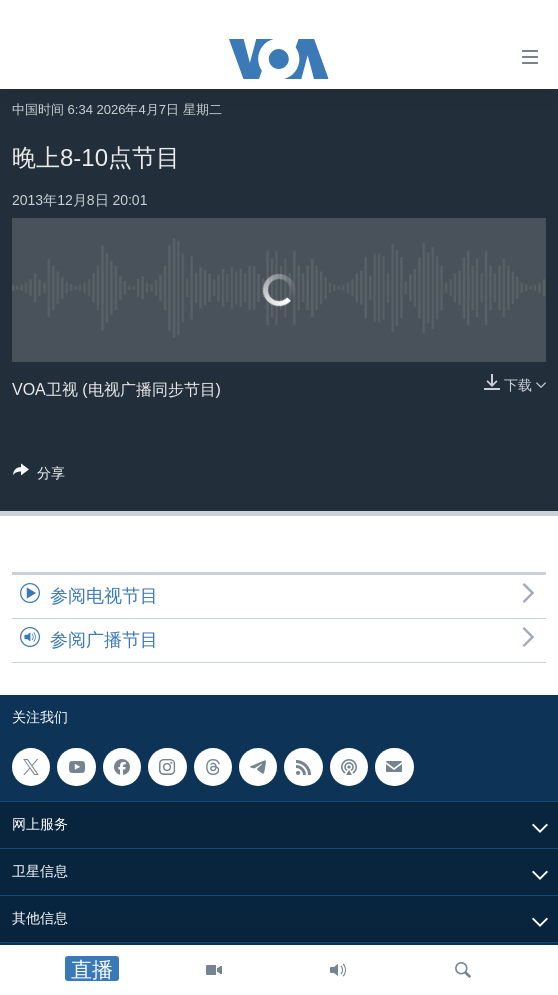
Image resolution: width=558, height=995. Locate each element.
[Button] (39, 476)
